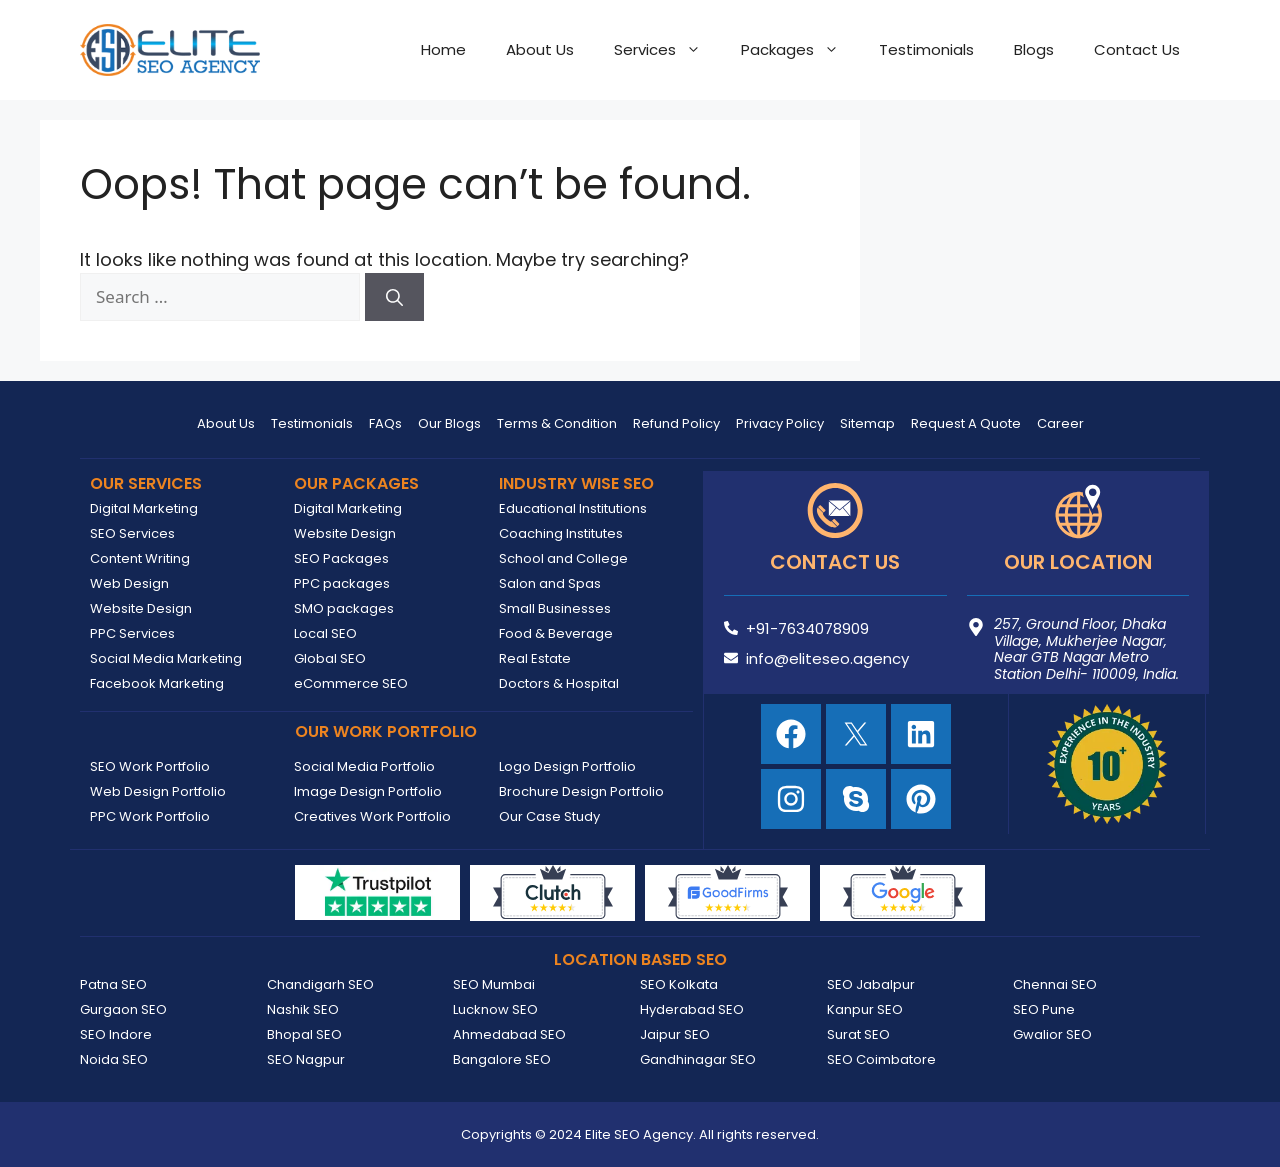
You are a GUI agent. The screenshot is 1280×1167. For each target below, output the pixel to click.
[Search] (394, 297)
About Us (540, 49)
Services (667, 50)
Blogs (1034, 49)
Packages (800, 50)
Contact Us (1137, 49)
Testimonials (926, 49)
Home (443, 49)
